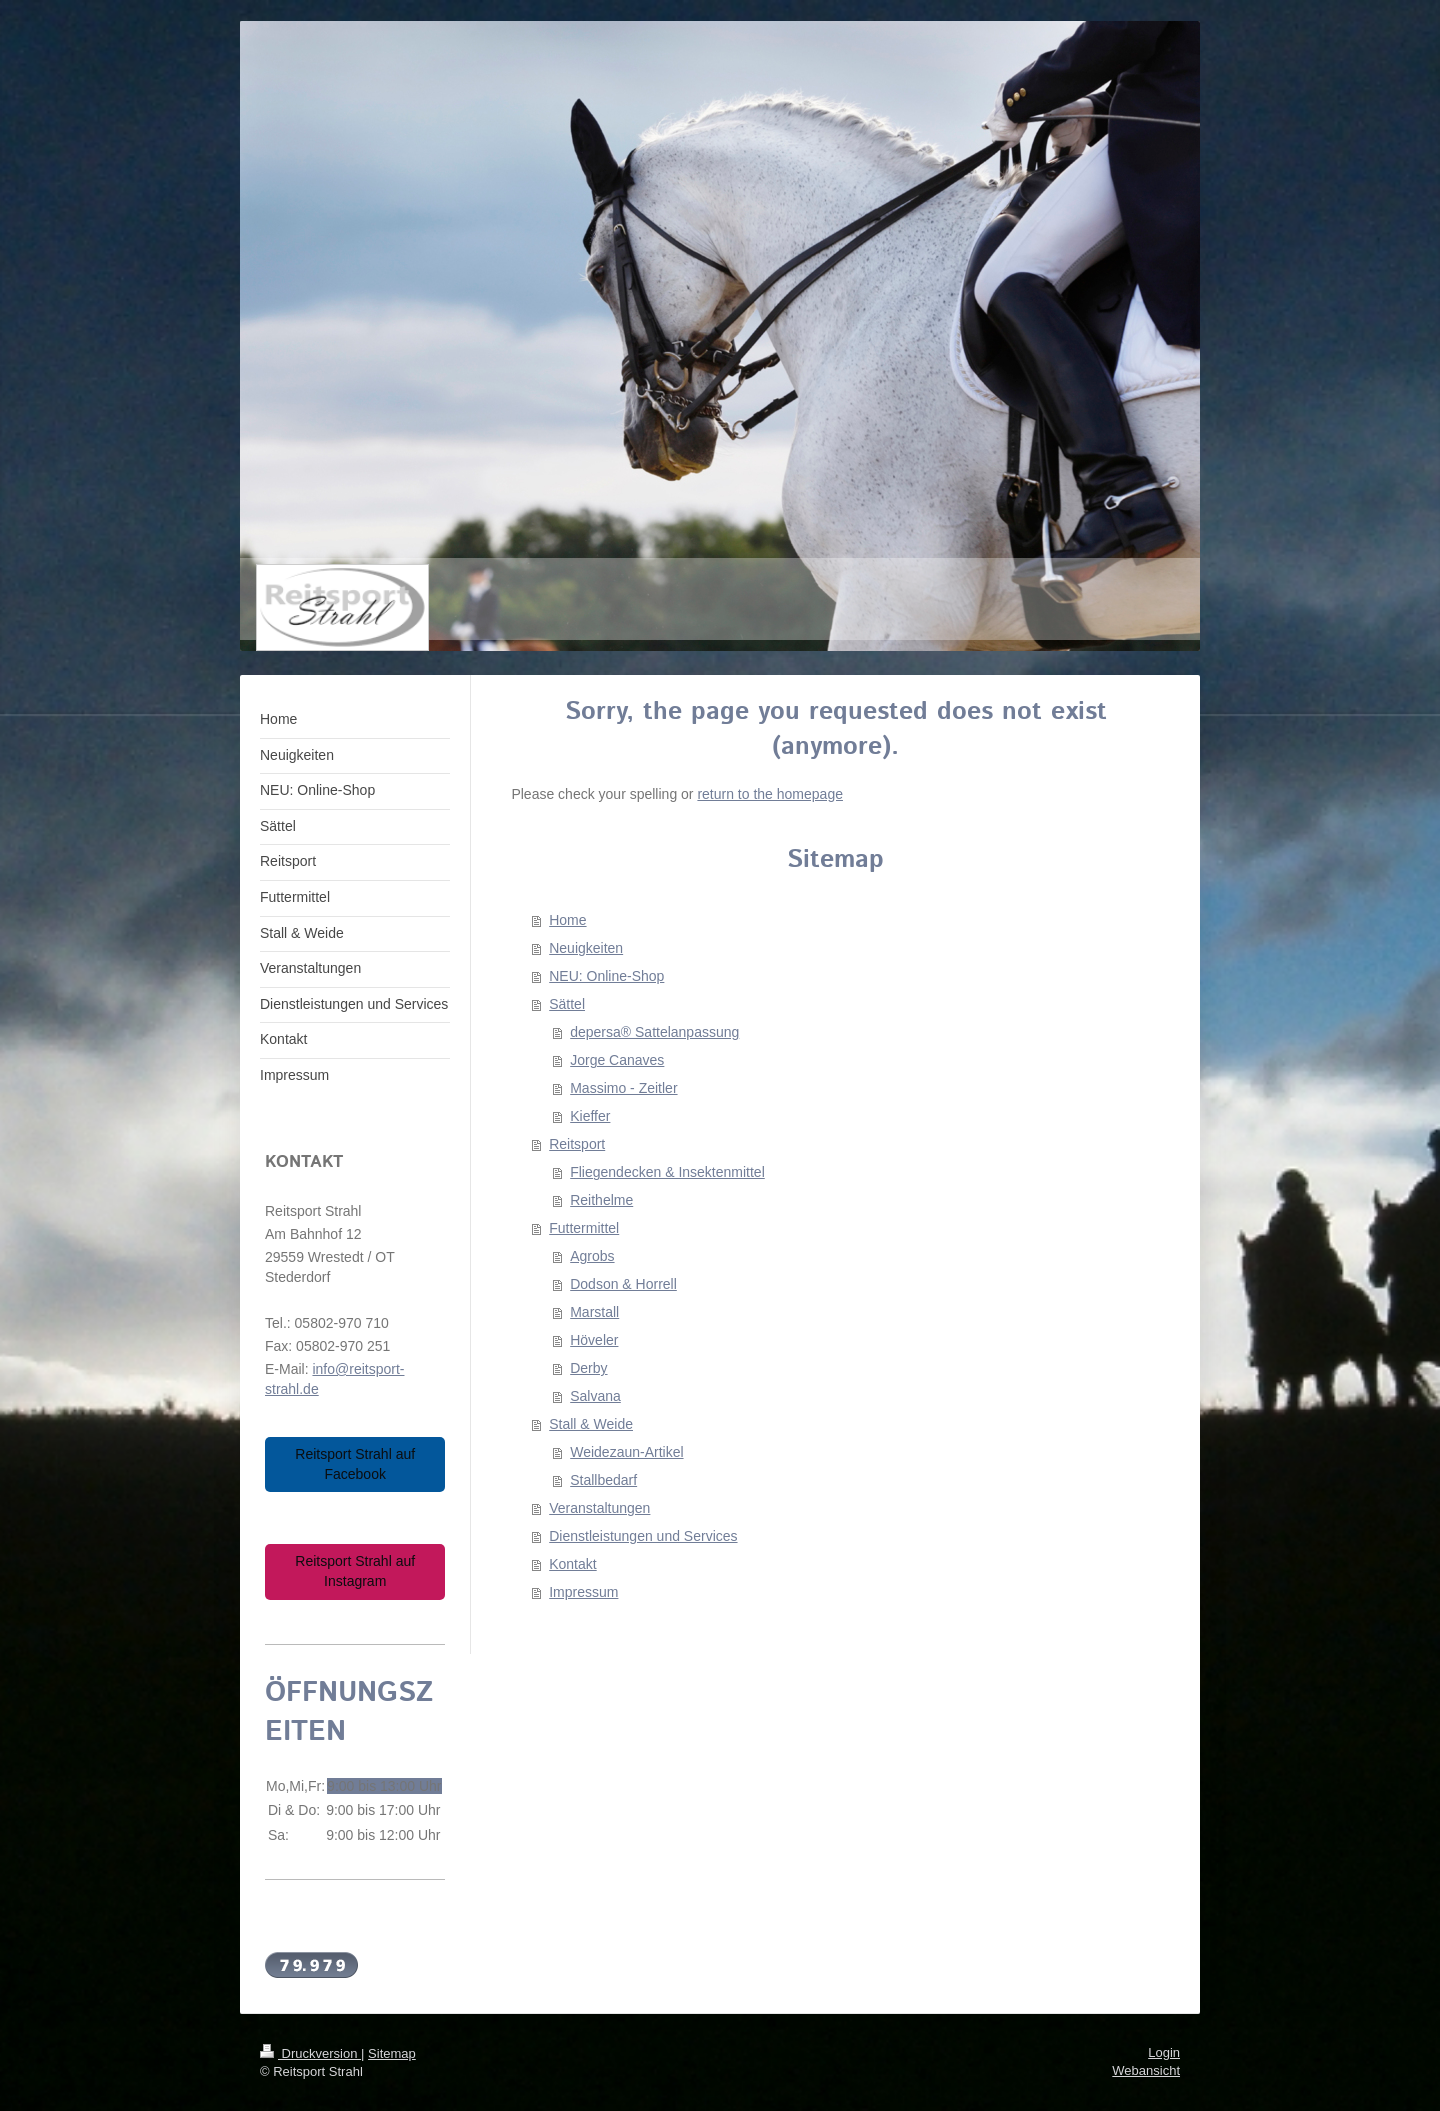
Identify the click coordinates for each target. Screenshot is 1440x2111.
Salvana (595, 1396)
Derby (588, 1368)
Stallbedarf (603, 1480)
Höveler (594, 1340)
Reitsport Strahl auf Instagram (355, 1571)
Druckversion (310, 2053)
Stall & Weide (591, 1424)
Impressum (583, 1592)
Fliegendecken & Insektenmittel (667, 1172)
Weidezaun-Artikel (626, 1452)
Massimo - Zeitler (623, 1088)
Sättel (567, 1004)
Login (1164, 2052)
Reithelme (601, 1200)
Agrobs (592, 1256)
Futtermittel (584, 1228)
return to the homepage (770, 794)
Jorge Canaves (617, 1060)
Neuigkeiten (586, 948)
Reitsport (577, 1144)
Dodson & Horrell (623, 1284)
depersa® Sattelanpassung (654, 1032)
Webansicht (1146, 2070)
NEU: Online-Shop (606, 976)
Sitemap (392, 2053)
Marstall (594, 1312)
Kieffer (590, 1116)
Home (567, 920)
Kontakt (572, 1564)
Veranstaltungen (599, 1508)
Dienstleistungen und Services (643, 1536)
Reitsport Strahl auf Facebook (355, 1464)
